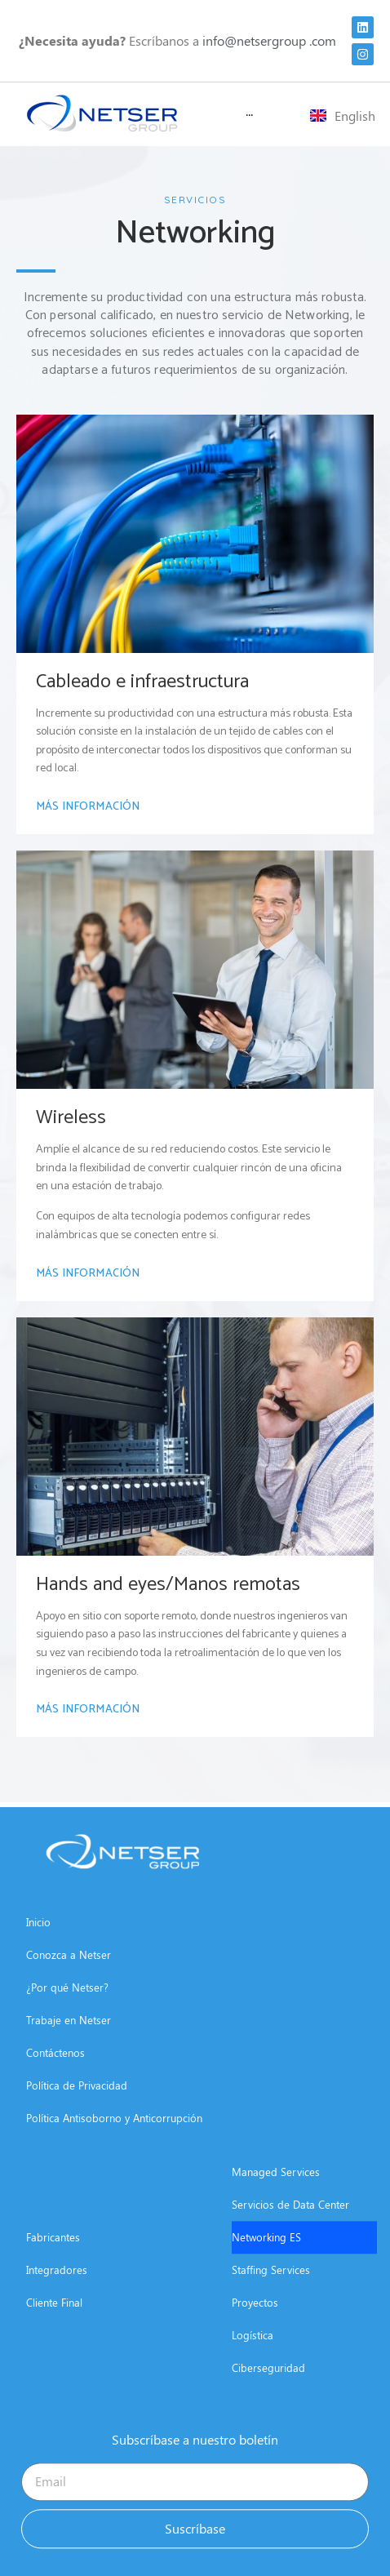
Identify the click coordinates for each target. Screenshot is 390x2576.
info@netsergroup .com (269, 40)
